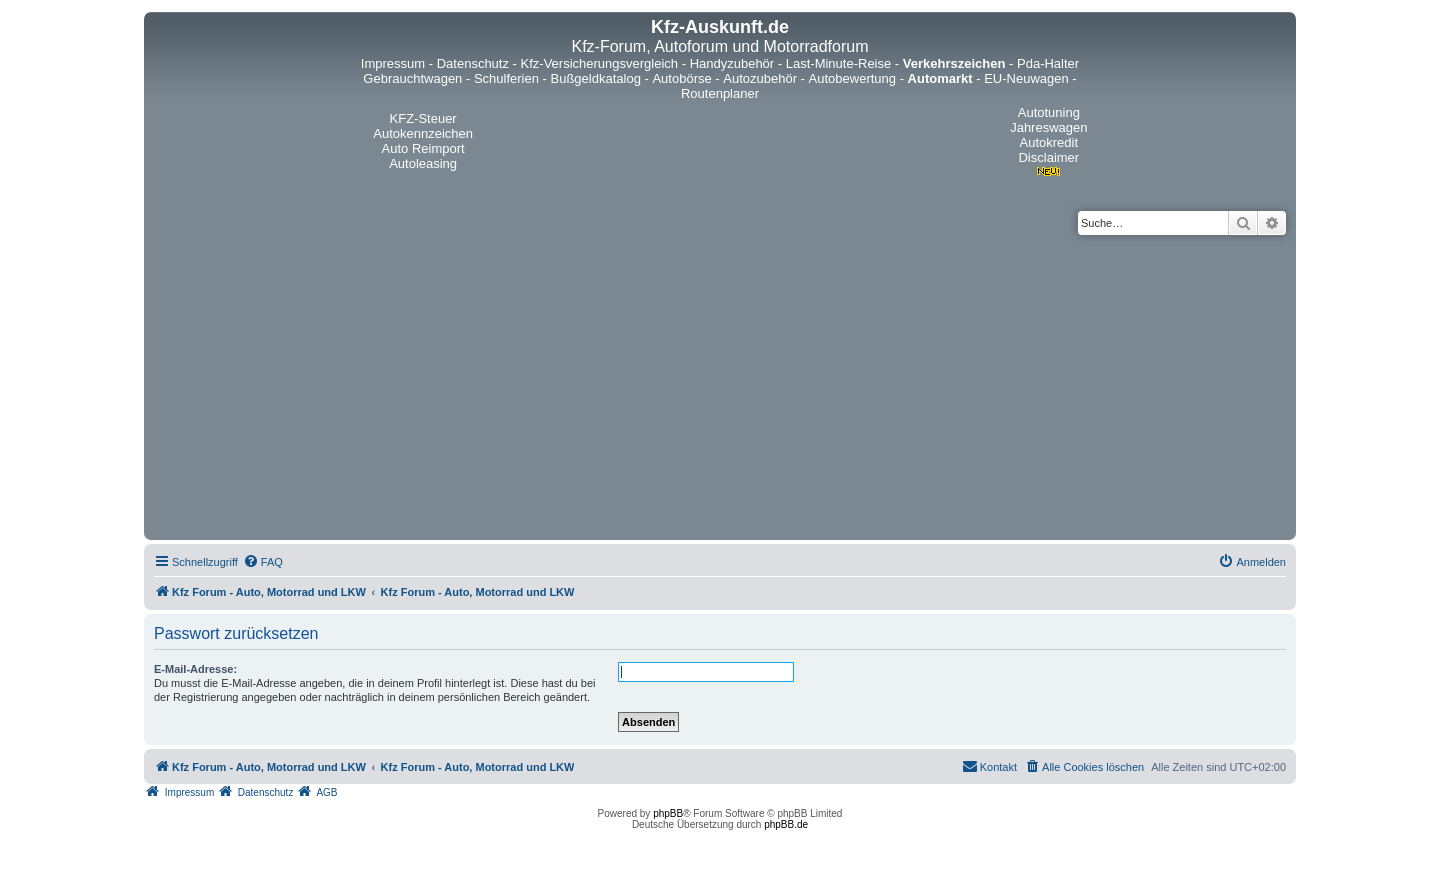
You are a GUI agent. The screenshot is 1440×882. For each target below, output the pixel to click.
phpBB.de (786, 824)
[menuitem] (263, 562)
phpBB (668, 813)
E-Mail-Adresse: (195, 669)
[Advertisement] (720, 385)
